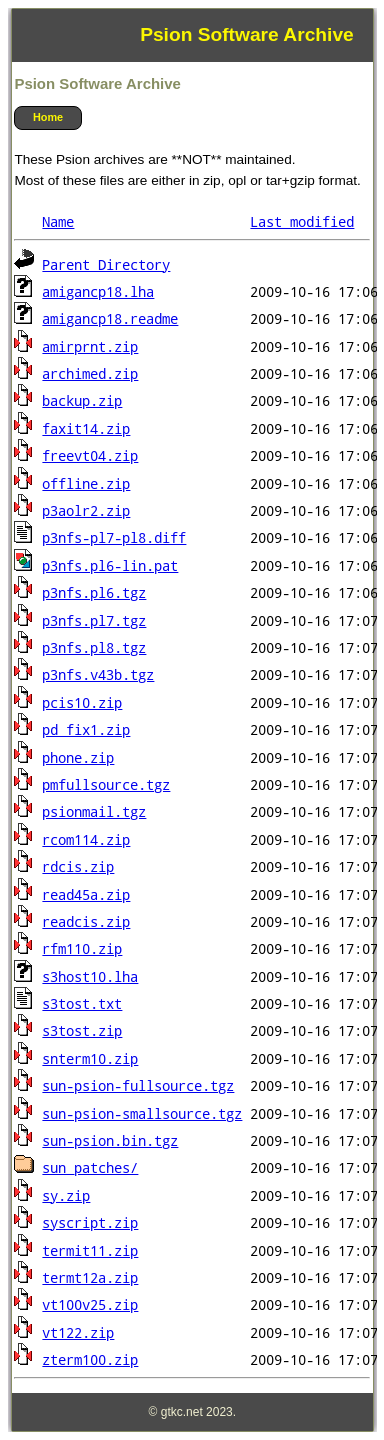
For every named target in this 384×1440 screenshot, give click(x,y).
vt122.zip (78, 1333)
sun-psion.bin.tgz (110, 1141)
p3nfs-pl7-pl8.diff (114, 538)
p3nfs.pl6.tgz (94, 593)
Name (58, 222)
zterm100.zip (90, 1360)
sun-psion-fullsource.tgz (138, 1086)
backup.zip (82, 401)
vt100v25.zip (90, 1305)
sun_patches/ (90, 1168)
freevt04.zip (90, 456)
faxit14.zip (86, 429)
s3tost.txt (82, 1004)
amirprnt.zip (90, 347)
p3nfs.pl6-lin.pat (110, 566)
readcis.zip (86, 922)
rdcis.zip (78, 867)
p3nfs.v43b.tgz (98, 675)
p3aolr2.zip (86, 511)
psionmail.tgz (94, 812)
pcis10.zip (82, 703)
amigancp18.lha (98, 292)
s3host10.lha (90, 977)
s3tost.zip (82, 1031)
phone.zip (78, 758)
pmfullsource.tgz (106, 785)
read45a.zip (86, 895)
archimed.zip (90, 374)
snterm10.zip (90, 1059)
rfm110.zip (82, 949)
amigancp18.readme (110, 319)
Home (48, 117)
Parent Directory (106, 265)
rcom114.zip (86, 840)
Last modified (302, 222)
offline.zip (86, 484)
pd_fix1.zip (86, 730)
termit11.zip (90, 1251)
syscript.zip (90, 1223)
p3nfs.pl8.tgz (94, 648)
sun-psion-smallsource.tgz (142, 1114)
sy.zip (66, 1196)
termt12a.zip (90, 1278)
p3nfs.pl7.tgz (94, 621)
